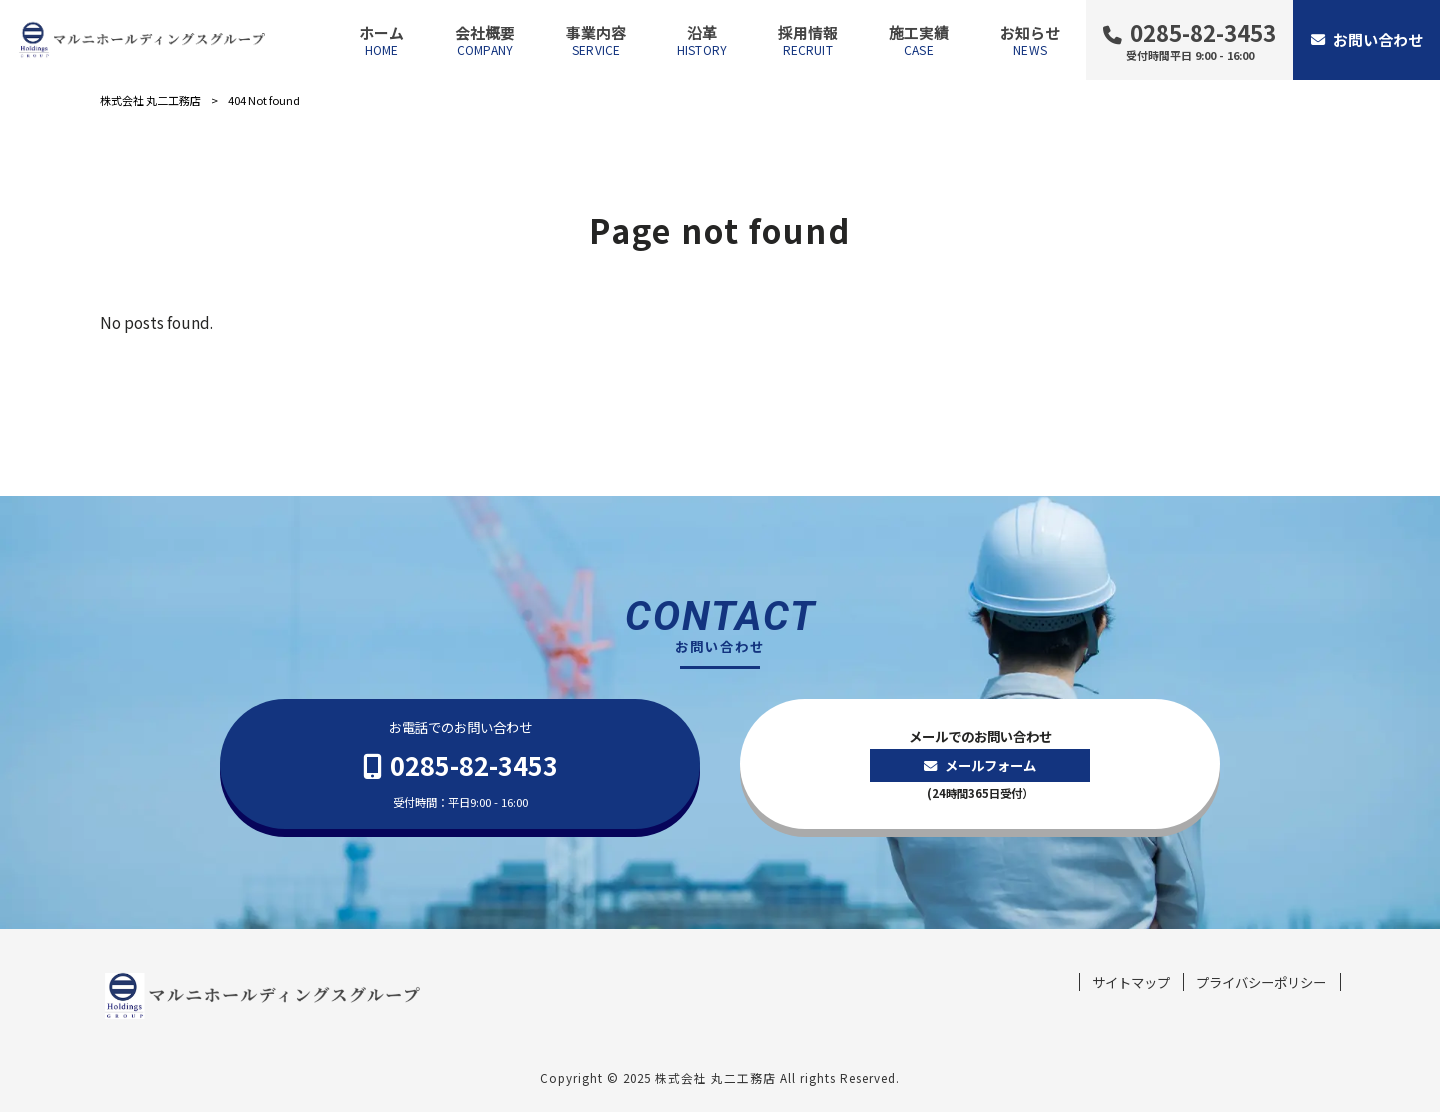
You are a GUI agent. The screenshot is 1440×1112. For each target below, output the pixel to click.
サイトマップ (1131, 982)
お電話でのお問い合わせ (460, 765)
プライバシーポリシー (1261, 982)
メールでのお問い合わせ (980, 765)
